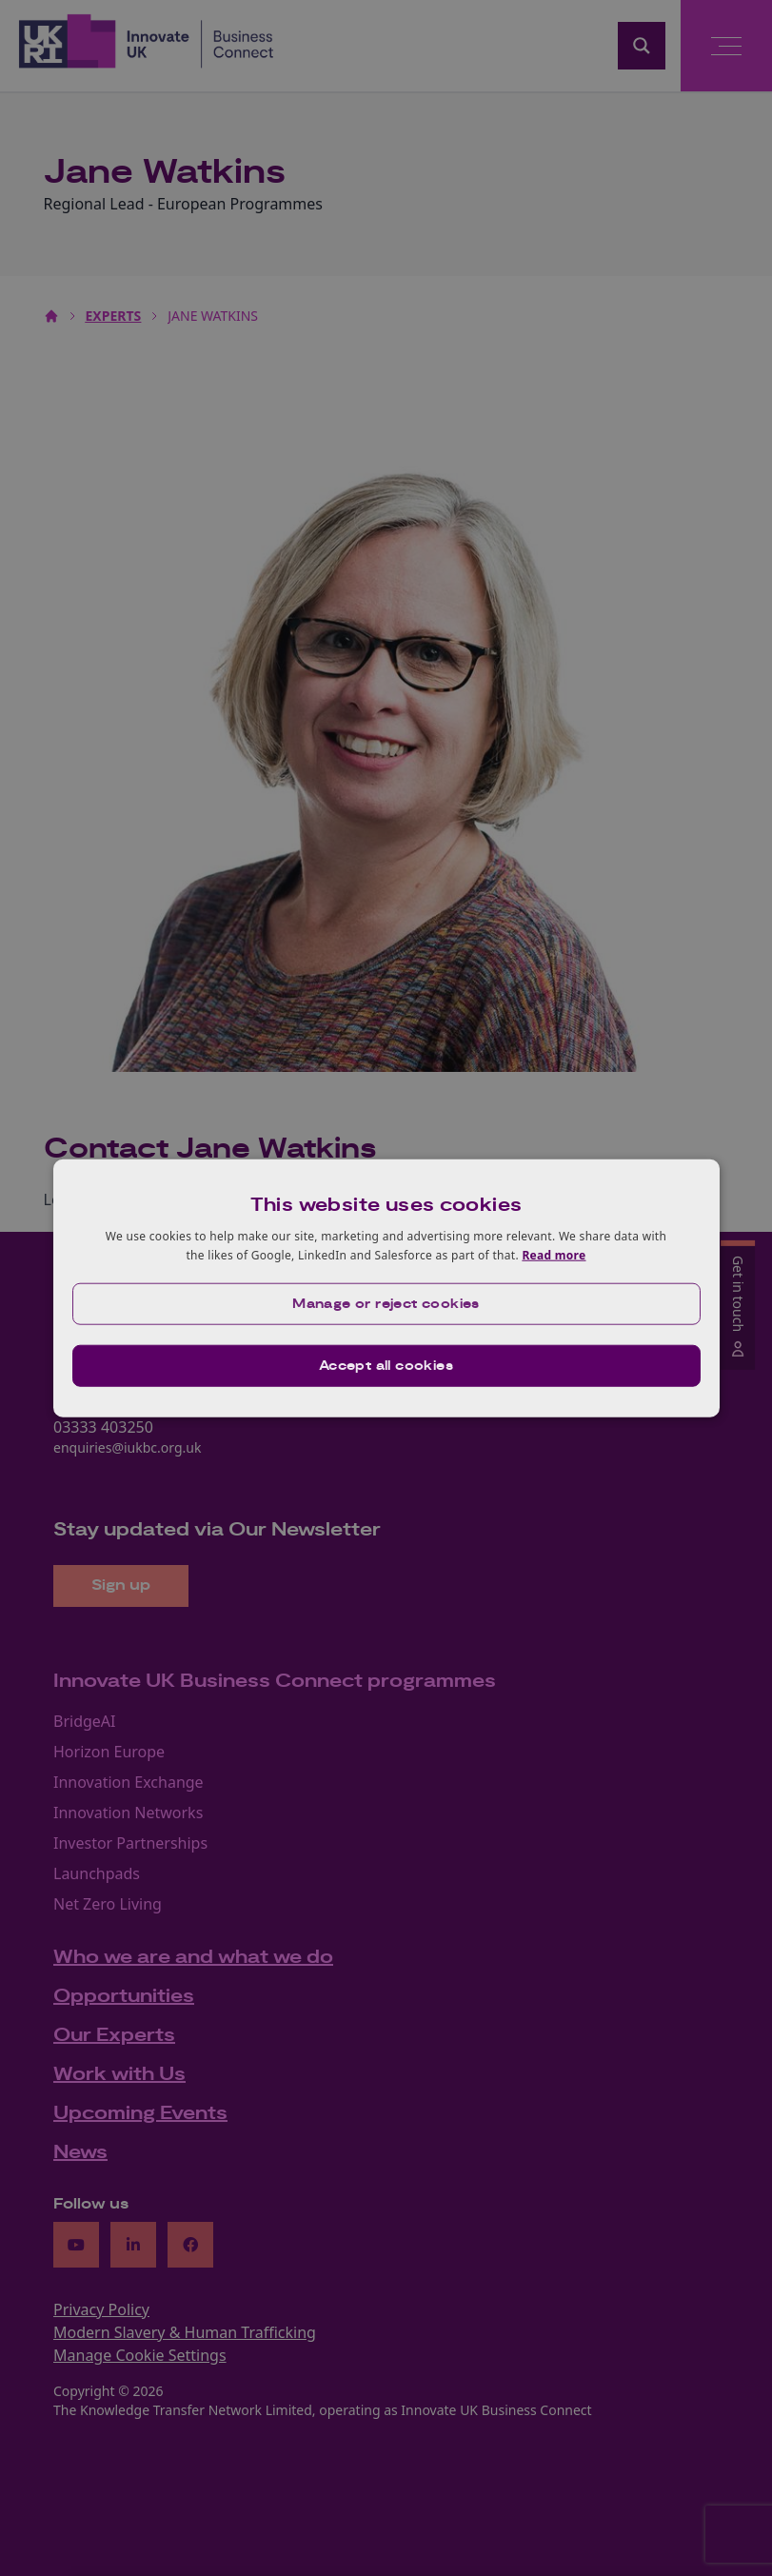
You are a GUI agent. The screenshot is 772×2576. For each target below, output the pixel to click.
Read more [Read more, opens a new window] (553, 1255)
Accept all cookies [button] (386, 1365)
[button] (386, 1303)
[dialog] (386, 1288)
